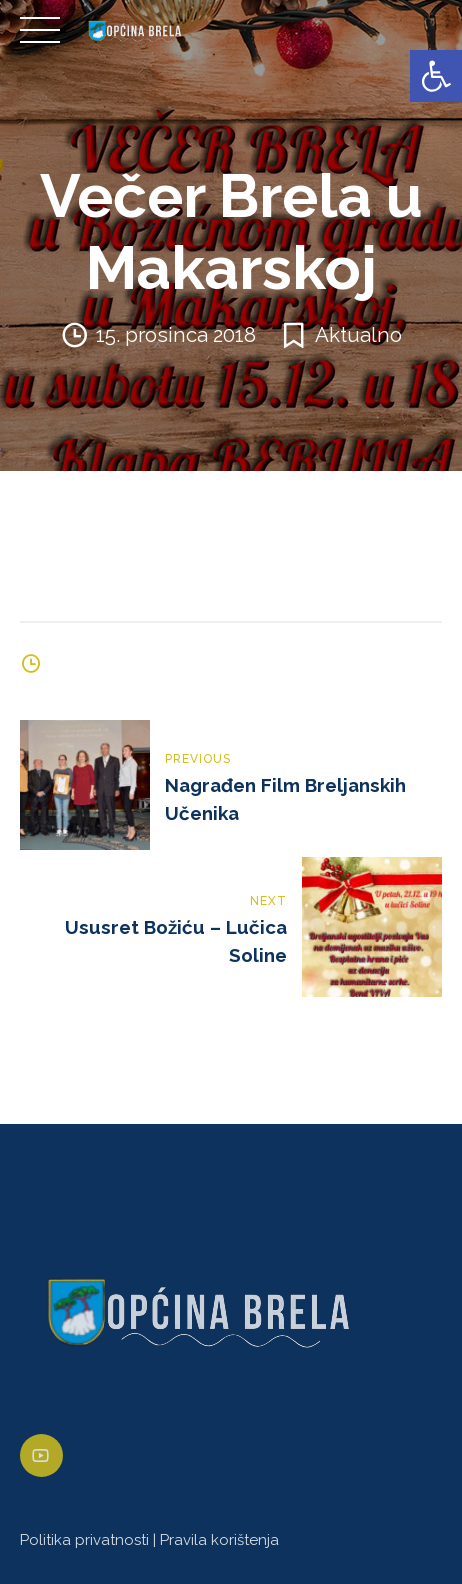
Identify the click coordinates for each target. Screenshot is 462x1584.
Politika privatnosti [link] (84, 1540)
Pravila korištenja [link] (219, 1540)
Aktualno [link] (358, 335)
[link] (436, 76)
